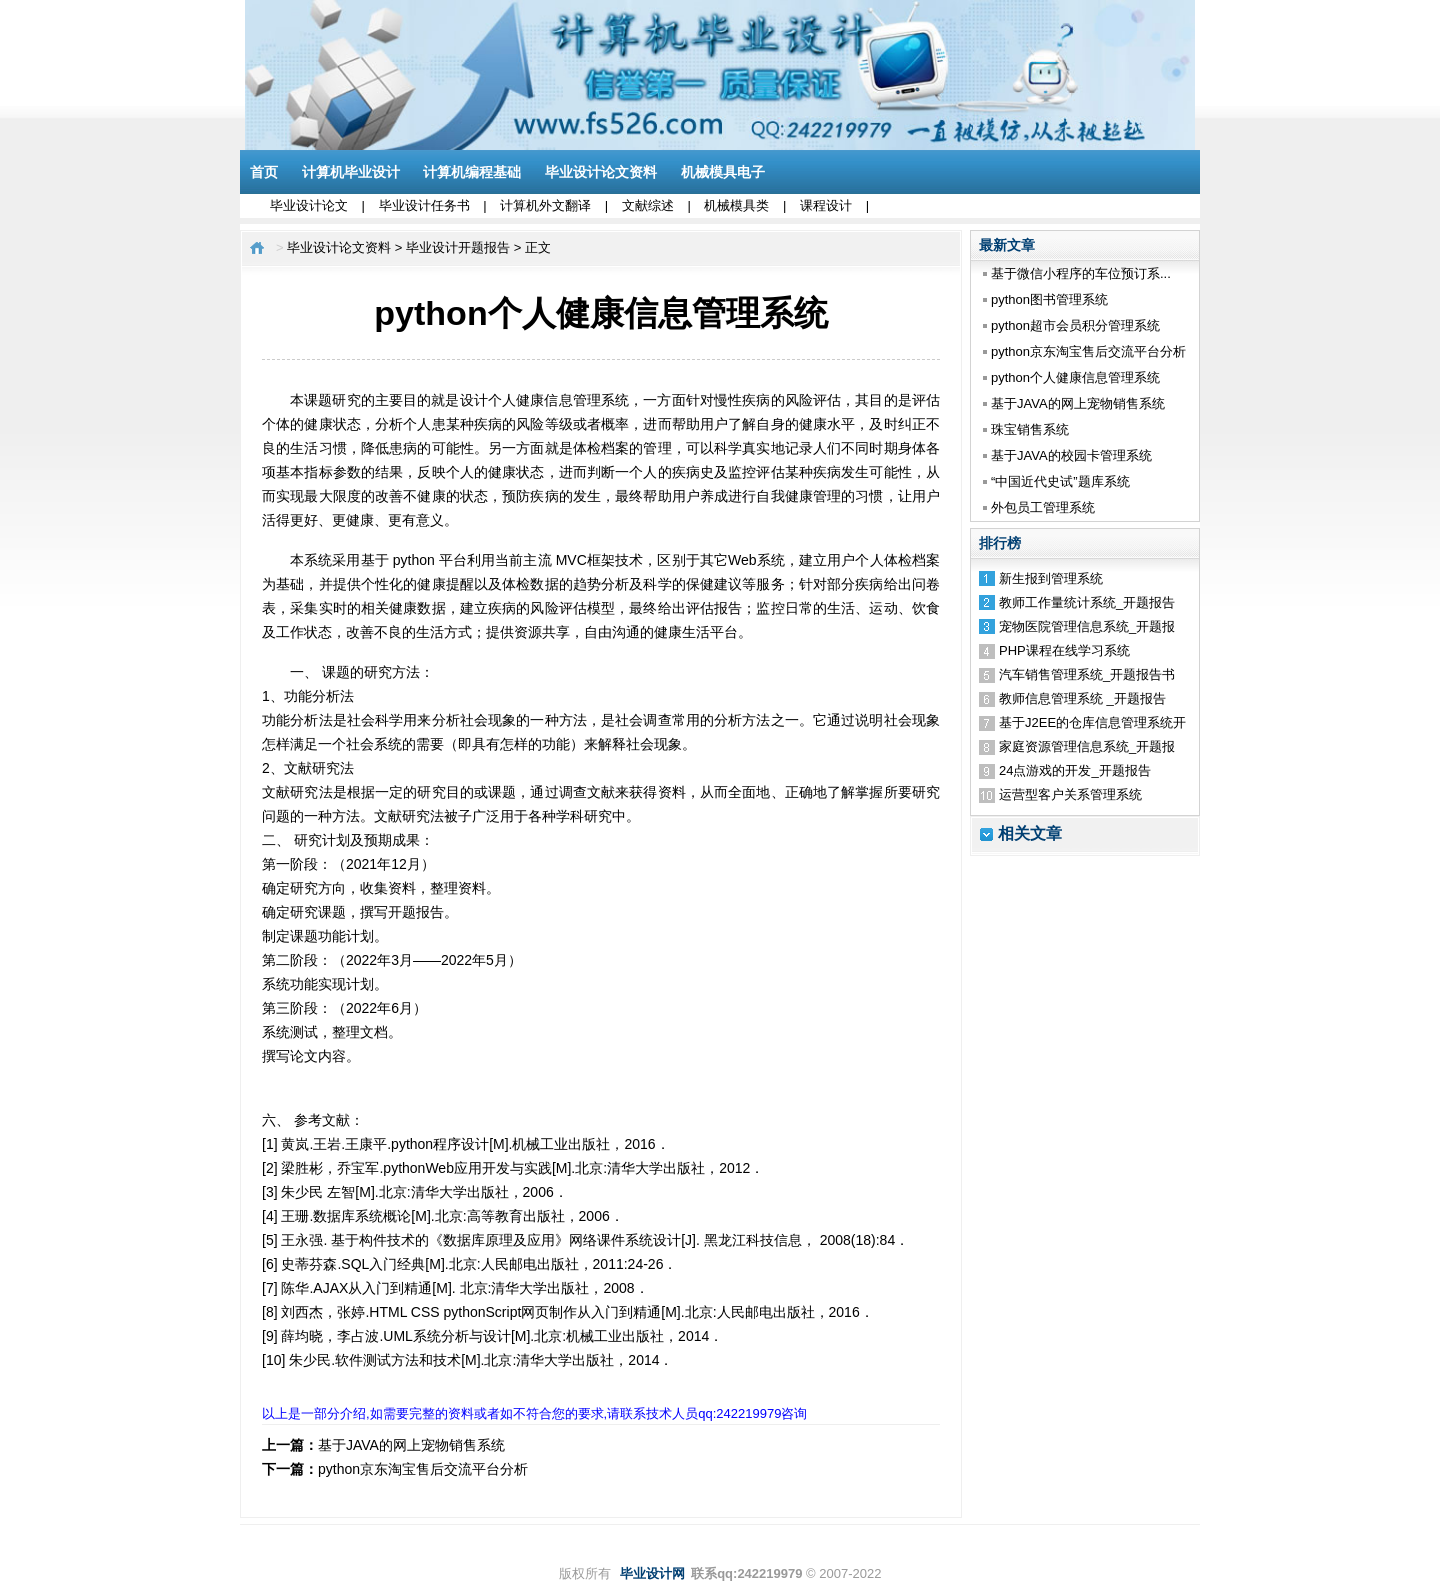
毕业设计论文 (309, 205)
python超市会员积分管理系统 (1075, 325)
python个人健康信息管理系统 (1075, 377)
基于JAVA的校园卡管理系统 (1071, 455)
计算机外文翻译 (545, 205)
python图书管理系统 (1049, 299)
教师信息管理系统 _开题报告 (1082, 698)
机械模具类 (736, 205)
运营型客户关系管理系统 (1070, 794)
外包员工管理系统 (1043, 507)
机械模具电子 (723, 172)
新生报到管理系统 (1051, 578)
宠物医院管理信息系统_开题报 (1087, 626)
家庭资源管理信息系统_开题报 (1087, 746)
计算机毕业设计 (351, 172)
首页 (264, 172)
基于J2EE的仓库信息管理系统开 (1092, 722)
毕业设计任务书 (424, 205)
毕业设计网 (652, 1573)
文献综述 (648, 205)
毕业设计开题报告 (458, 247)
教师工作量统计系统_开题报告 (1087, 602)
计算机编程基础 (472, 172)
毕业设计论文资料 (601, 172)
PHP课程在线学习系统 (1064, 650)
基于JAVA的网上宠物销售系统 (1078, 403)
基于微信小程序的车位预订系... (1081, 273)
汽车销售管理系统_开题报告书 (1087, 674)
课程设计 (826, 205)
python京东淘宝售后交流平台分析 (1088, 351)
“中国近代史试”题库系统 (1060, 481)
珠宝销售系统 (1030, 429)
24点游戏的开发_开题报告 (1075, 770)
